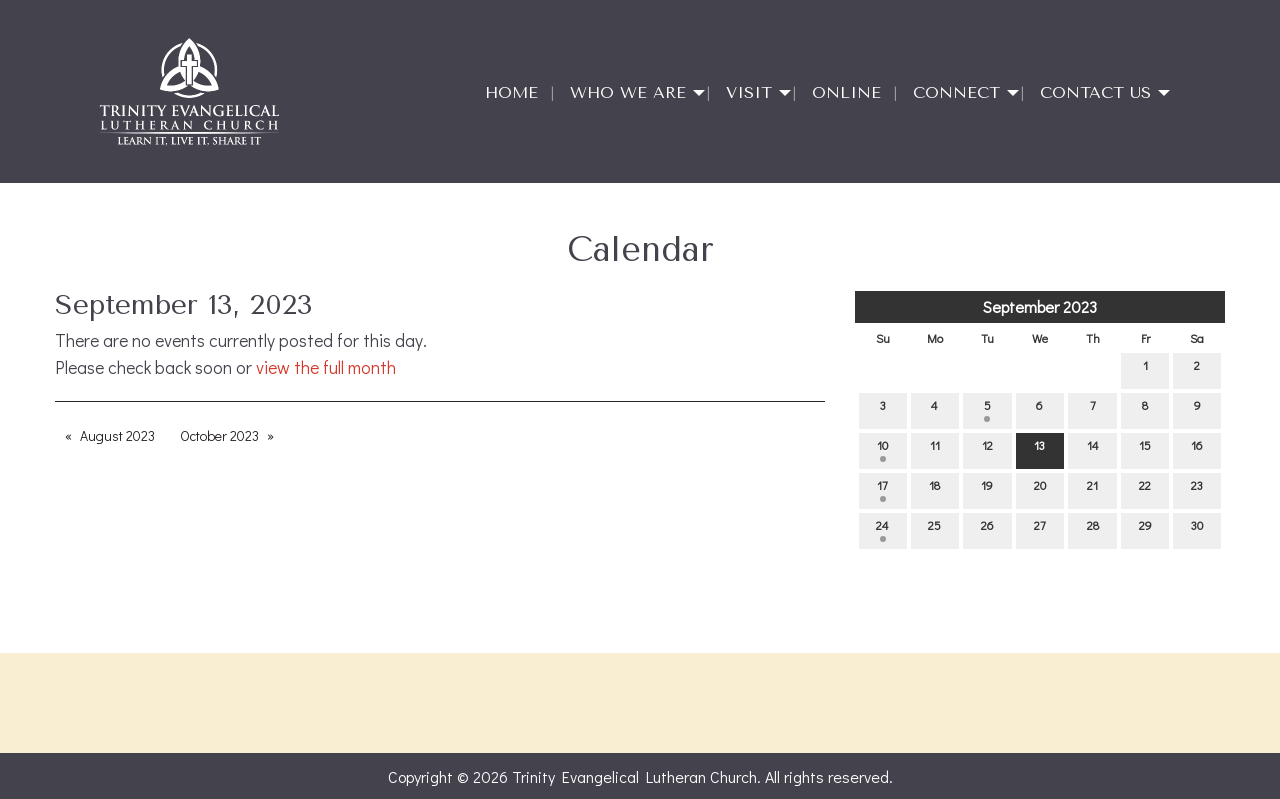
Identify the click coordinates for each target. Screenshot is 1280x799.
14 (1093, 449)
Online (846, 92)
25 (934, 529)
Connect (956, 92)
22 (1145, 489)
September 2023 (1040, 306)
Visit (749, 92)
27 (1040, 529)
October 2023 (219, 435)
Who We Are (628, 92)
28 (1093, 529)
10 (882, 449)
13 (1039, 449)
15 (1145, 449)
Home (511, 92)
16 (1197, 449)
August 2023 (117, 435)
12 (987, 449)
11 (935, 449)
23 (1197, 489)
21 (1092, 489)
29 (1145, 529)
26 (987, 529)
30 (1197, 529)
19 (987, 489)
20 (1040, 489)
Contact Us (1095, 92)
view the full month (326, 367)
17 (882, 489)
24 (882, 529)
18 (934, 489)
